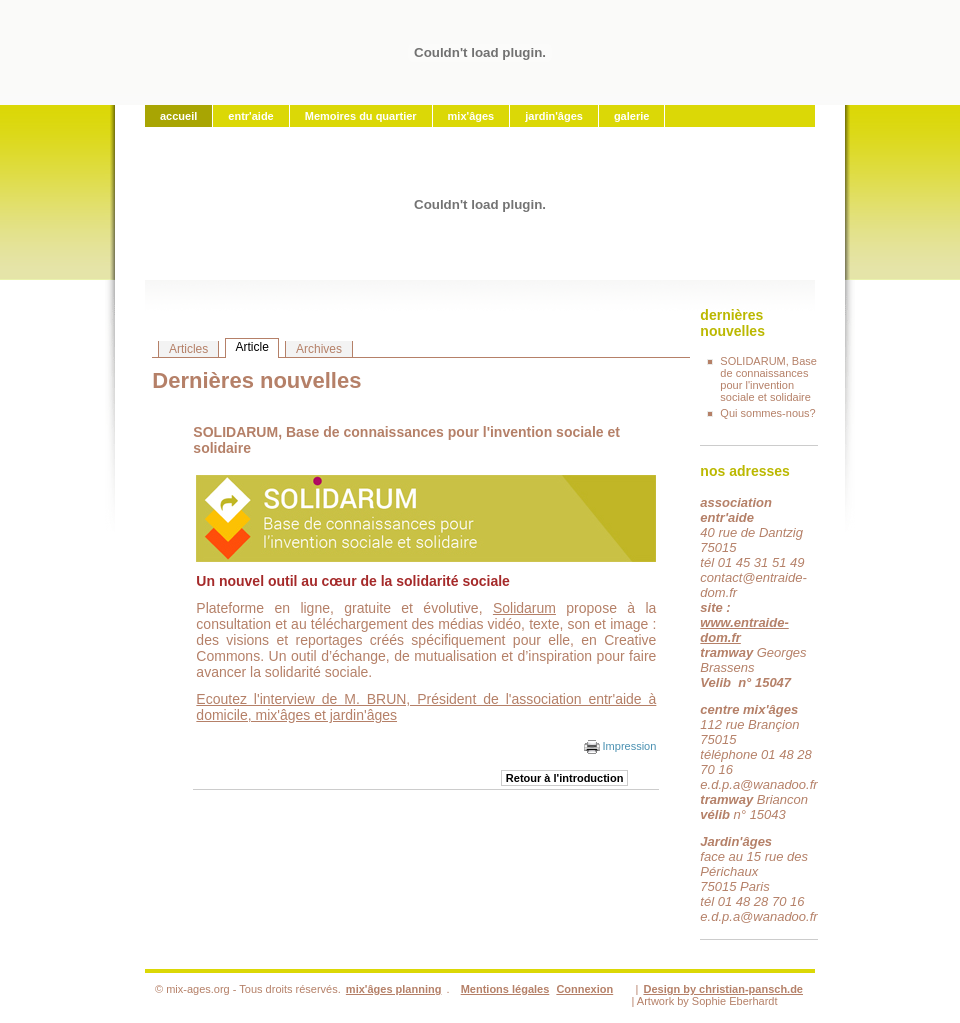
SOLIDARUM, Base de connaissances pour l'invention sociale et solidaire (768, 379)
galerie (631, 116)
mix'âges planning (394, 989)
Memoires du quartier (361, 116)
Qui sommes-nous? (767, 413)
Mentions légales (505, 989)
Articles (188, 349)
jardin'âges (554, 116)
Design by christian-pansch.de (723, 989)
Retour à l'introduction (565, 778)
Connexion (584, 989)
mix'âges (471, 116)
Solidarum (524, 608)
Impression (620, 746)
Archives (319, 349)
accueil (178, 116)
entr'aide (250, 116)
